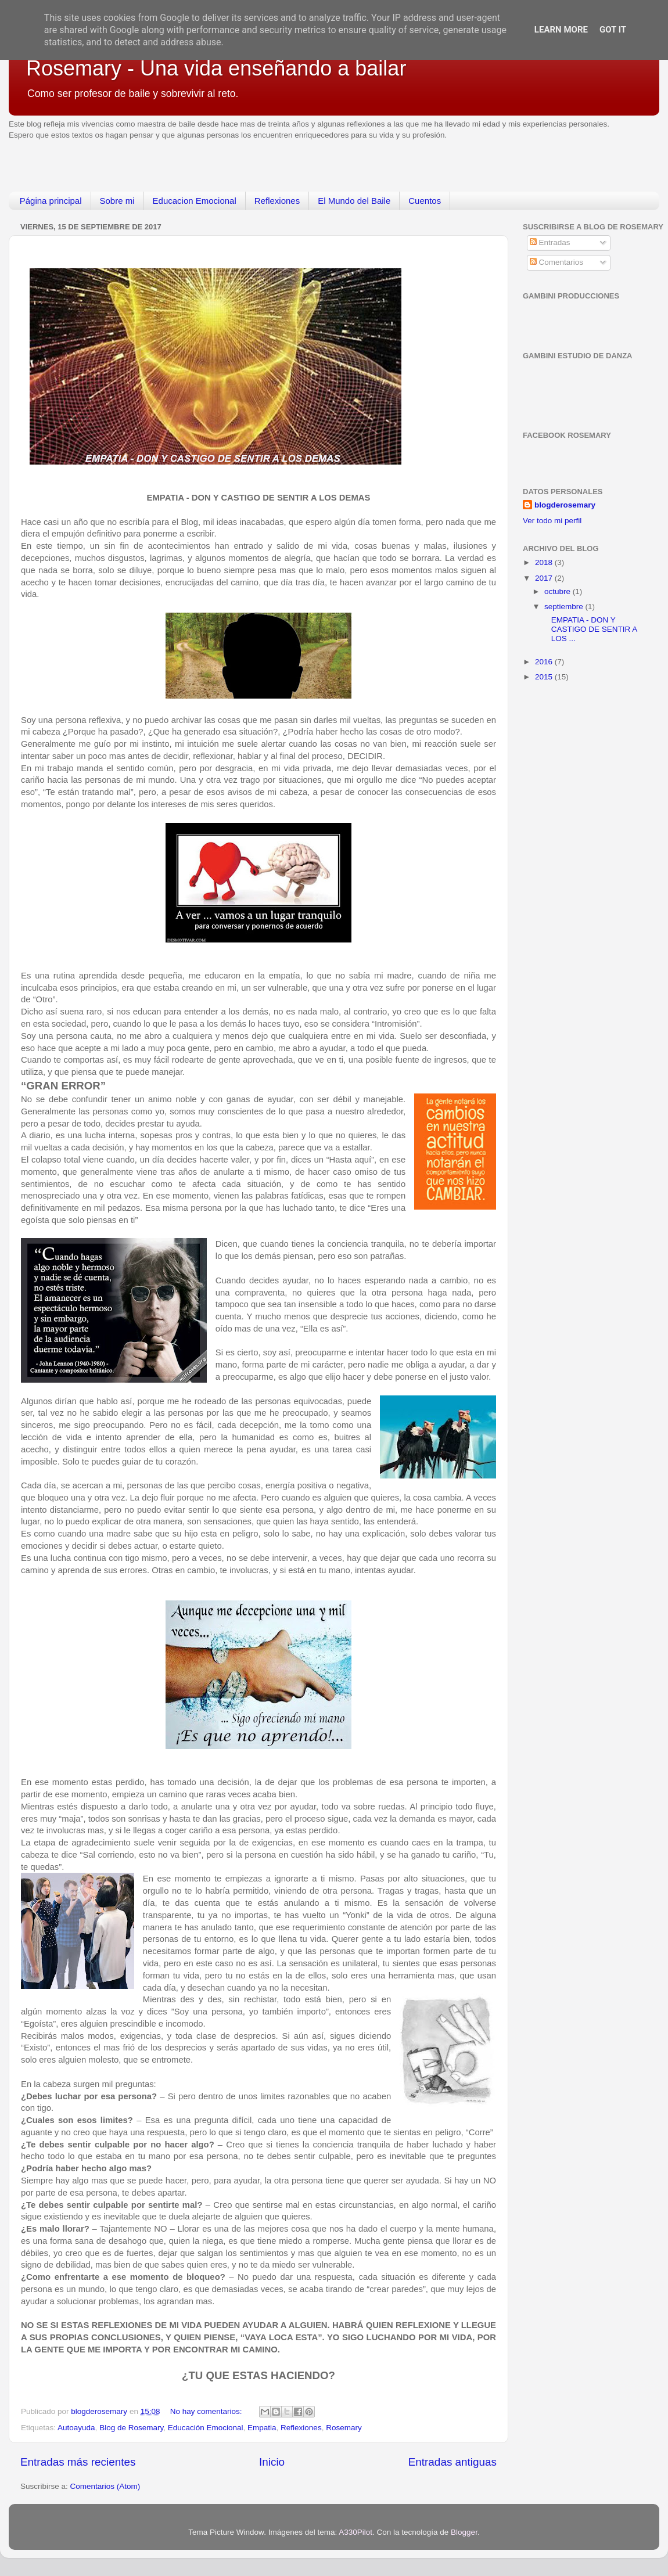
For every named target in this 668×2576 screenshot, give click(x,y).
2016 (545, 661)
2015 (545, 676)
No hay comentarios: (207, 2411)
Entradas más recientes (77, 2462)
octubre (558, 591)
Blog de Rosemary (131, 2427)
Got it (612, 29)
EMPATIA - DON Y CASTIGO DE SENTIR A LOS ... (590, 629)
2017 (545, 578)
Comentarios (556, 262)
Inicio (272, 2462)
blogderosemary (564, 505)
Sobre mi (117, 201)
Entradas (550, 242)
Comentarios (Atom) (105, 2486)
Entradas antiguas (452, 2462)
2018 (545, 562)
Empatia (261, 2427)
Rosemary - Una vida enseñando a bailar (216, 68)
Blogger (464, 2532)
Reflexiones (277, 201)
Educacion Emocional (194, 201)
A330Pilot (355, 2532)
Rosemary (344, 2427)
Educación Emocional (205, 2427)
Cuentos (424, 201)
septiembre (565, 606)
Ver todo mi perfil (552, 520)
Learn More (561, 29)
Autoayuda (76, 2427)
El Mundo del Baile (354, 201)
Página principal (51, 201)
